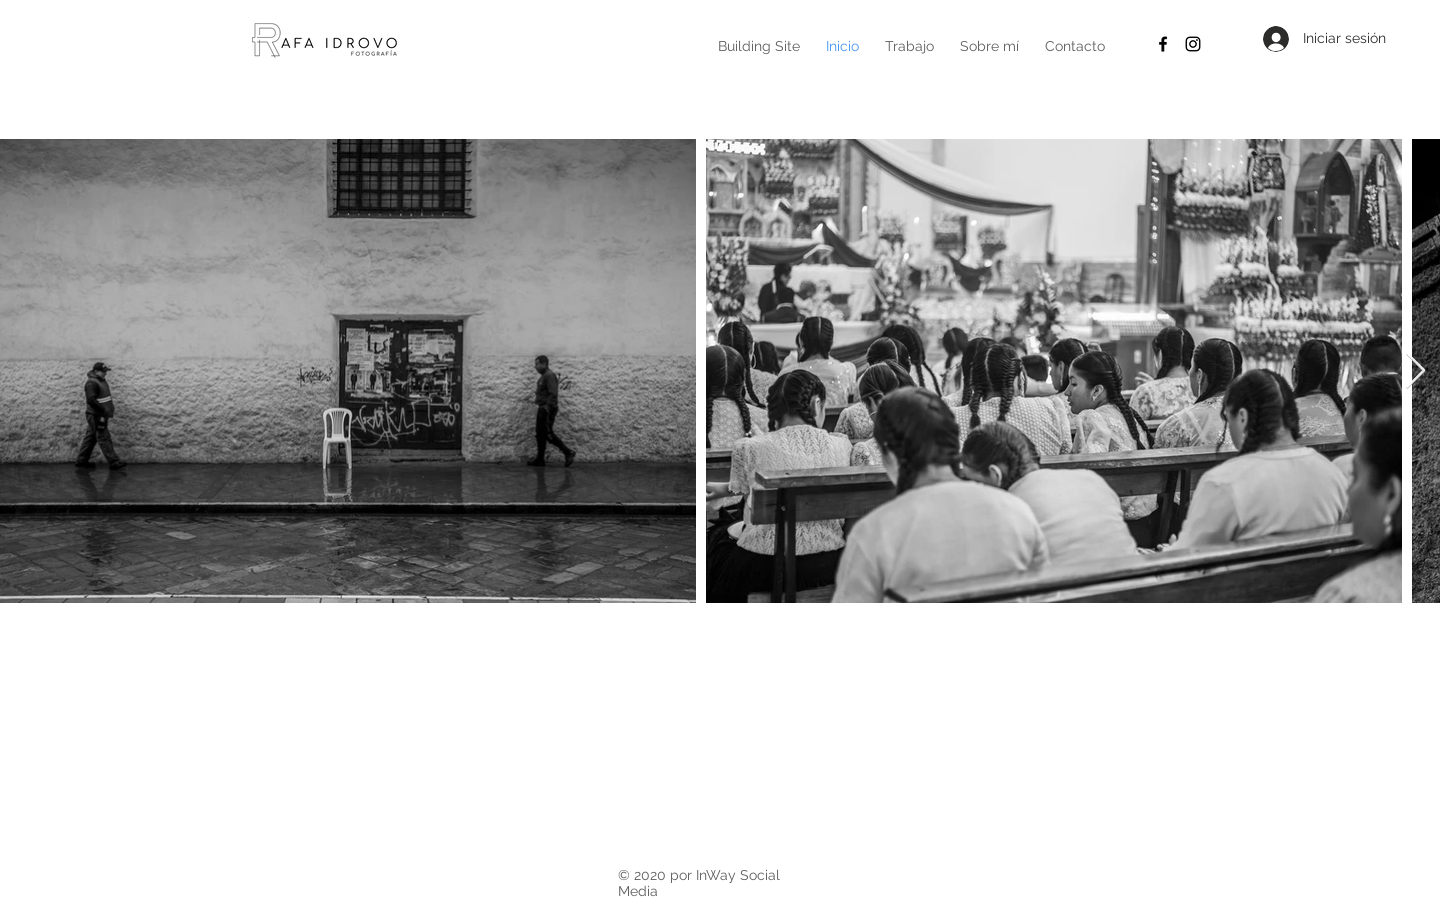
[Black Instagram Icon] (1193, 44)
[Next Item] (1415, 371)
